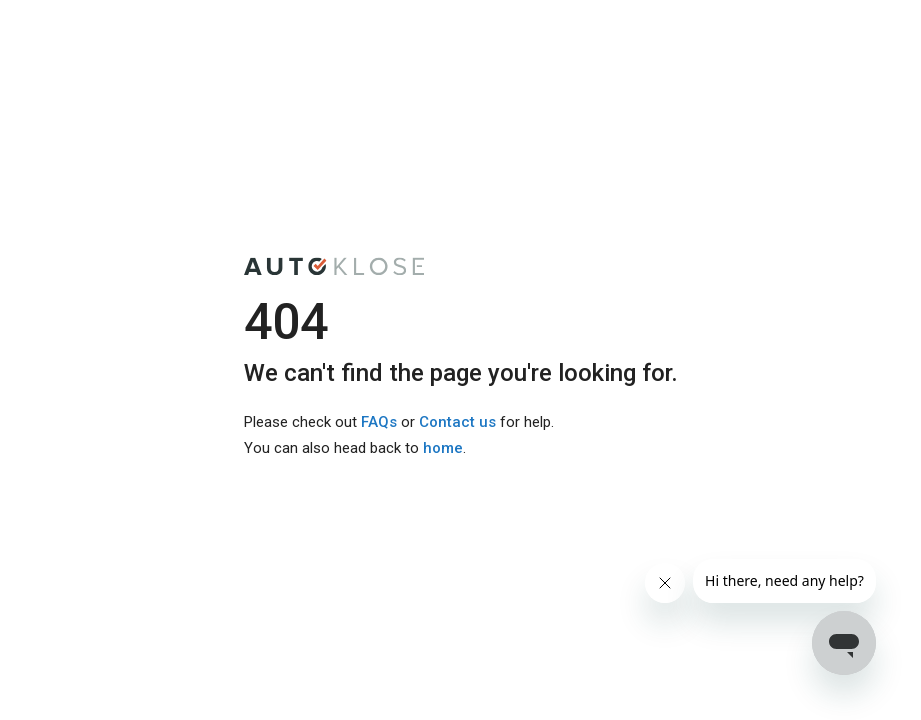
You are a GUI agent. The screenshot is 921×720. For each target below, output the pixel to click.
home (443, 448)
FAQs (379, 422)
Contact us (457, 422)
